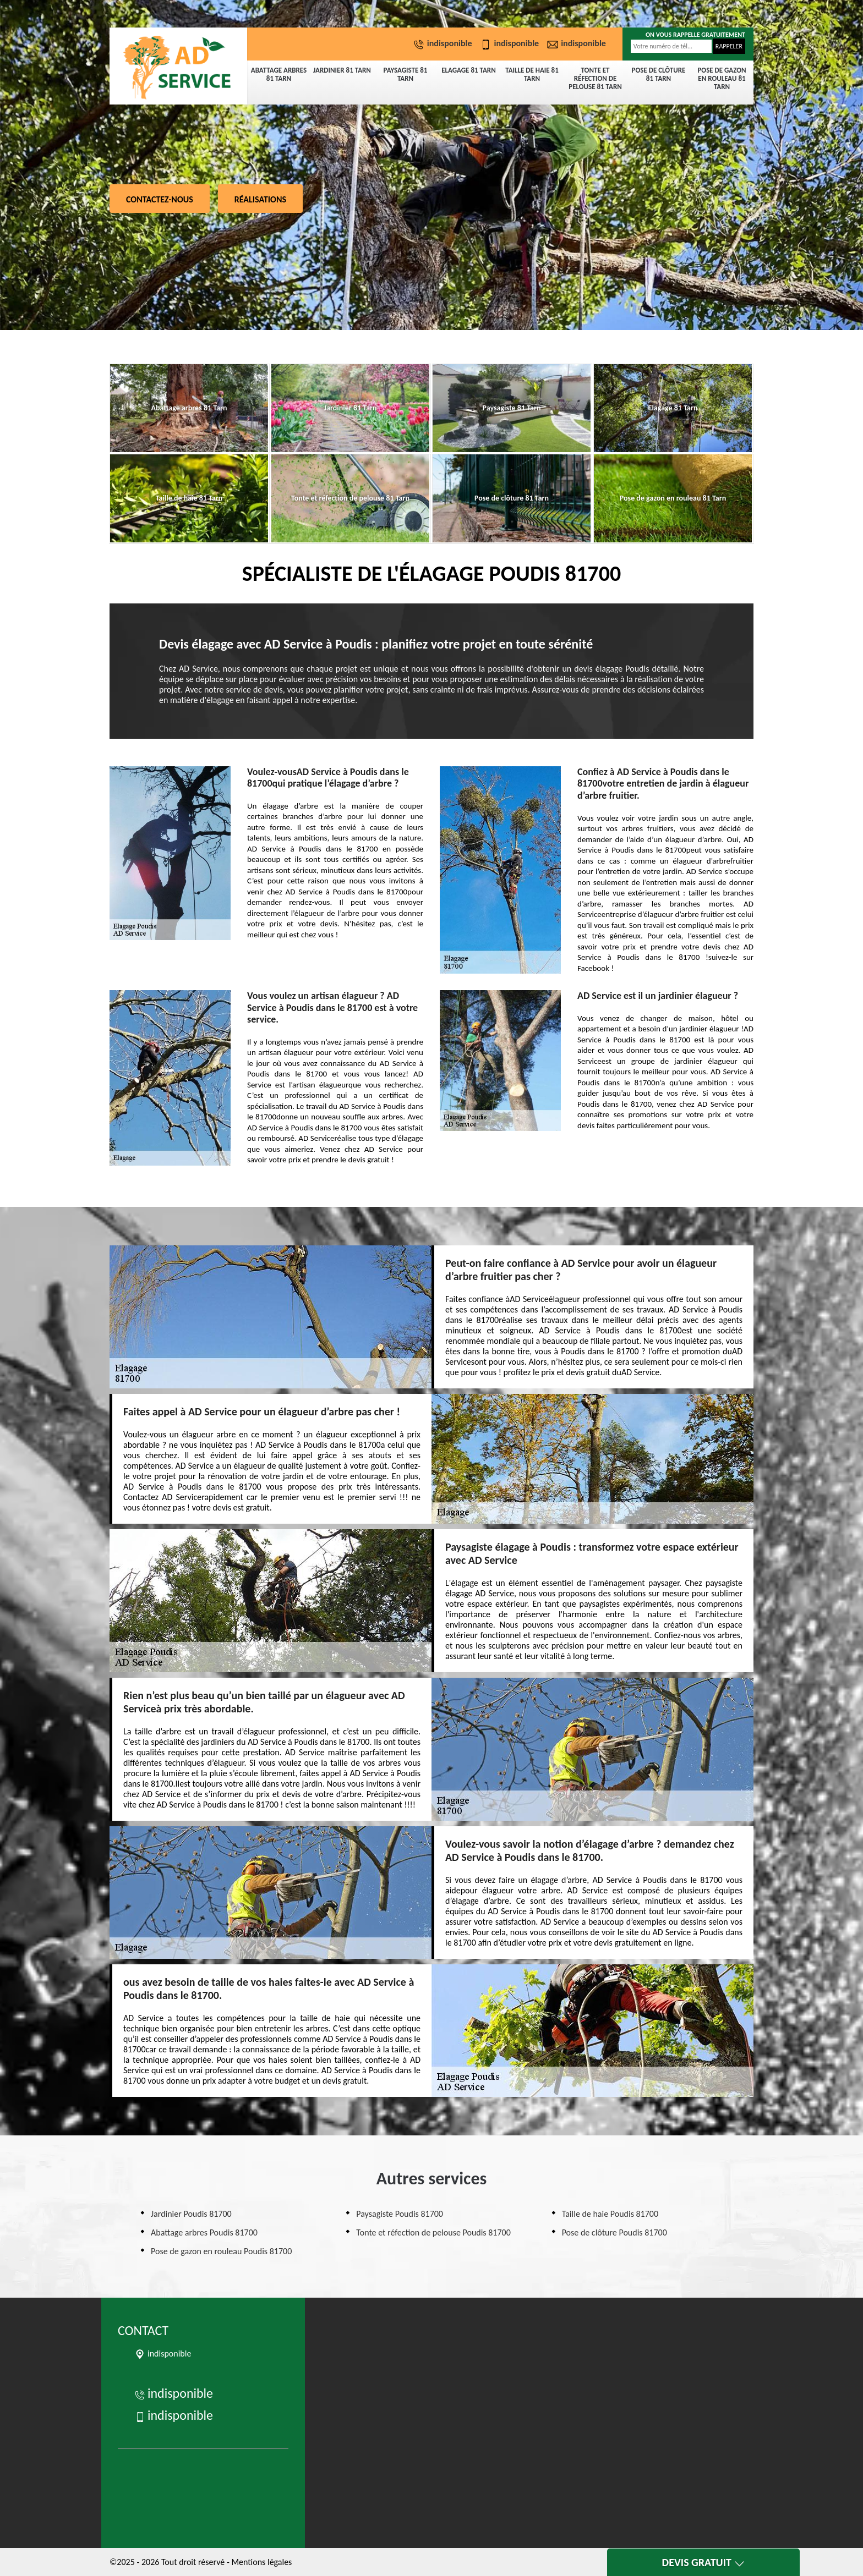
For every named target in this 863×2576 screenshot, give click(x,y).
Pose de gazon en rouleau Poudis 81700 (221, 2251)
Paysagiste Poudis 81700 (399, 2214)
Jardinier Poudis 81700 (191, 2214)
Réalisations (260, 199)
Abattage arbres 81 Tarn (279, 74)
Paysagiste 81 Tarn (406, 74)
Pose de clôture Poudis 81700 (614, 2232)
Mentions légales (261, 2562)
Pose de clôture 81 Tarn (659, 74)
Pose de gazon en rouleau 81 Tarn (721, 78)
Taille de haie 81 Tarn (532, 74)
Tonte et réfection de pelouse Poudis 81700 (433, 2232)
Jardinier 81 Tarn (342, 70)
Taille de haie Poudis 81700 (610, 2214)
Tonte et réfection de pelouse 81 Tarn (595, 78)
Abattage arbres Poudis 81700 (204, 2232)
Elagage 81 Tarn (468, 70)
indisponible (444, 43)
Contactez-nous (159, 199)
